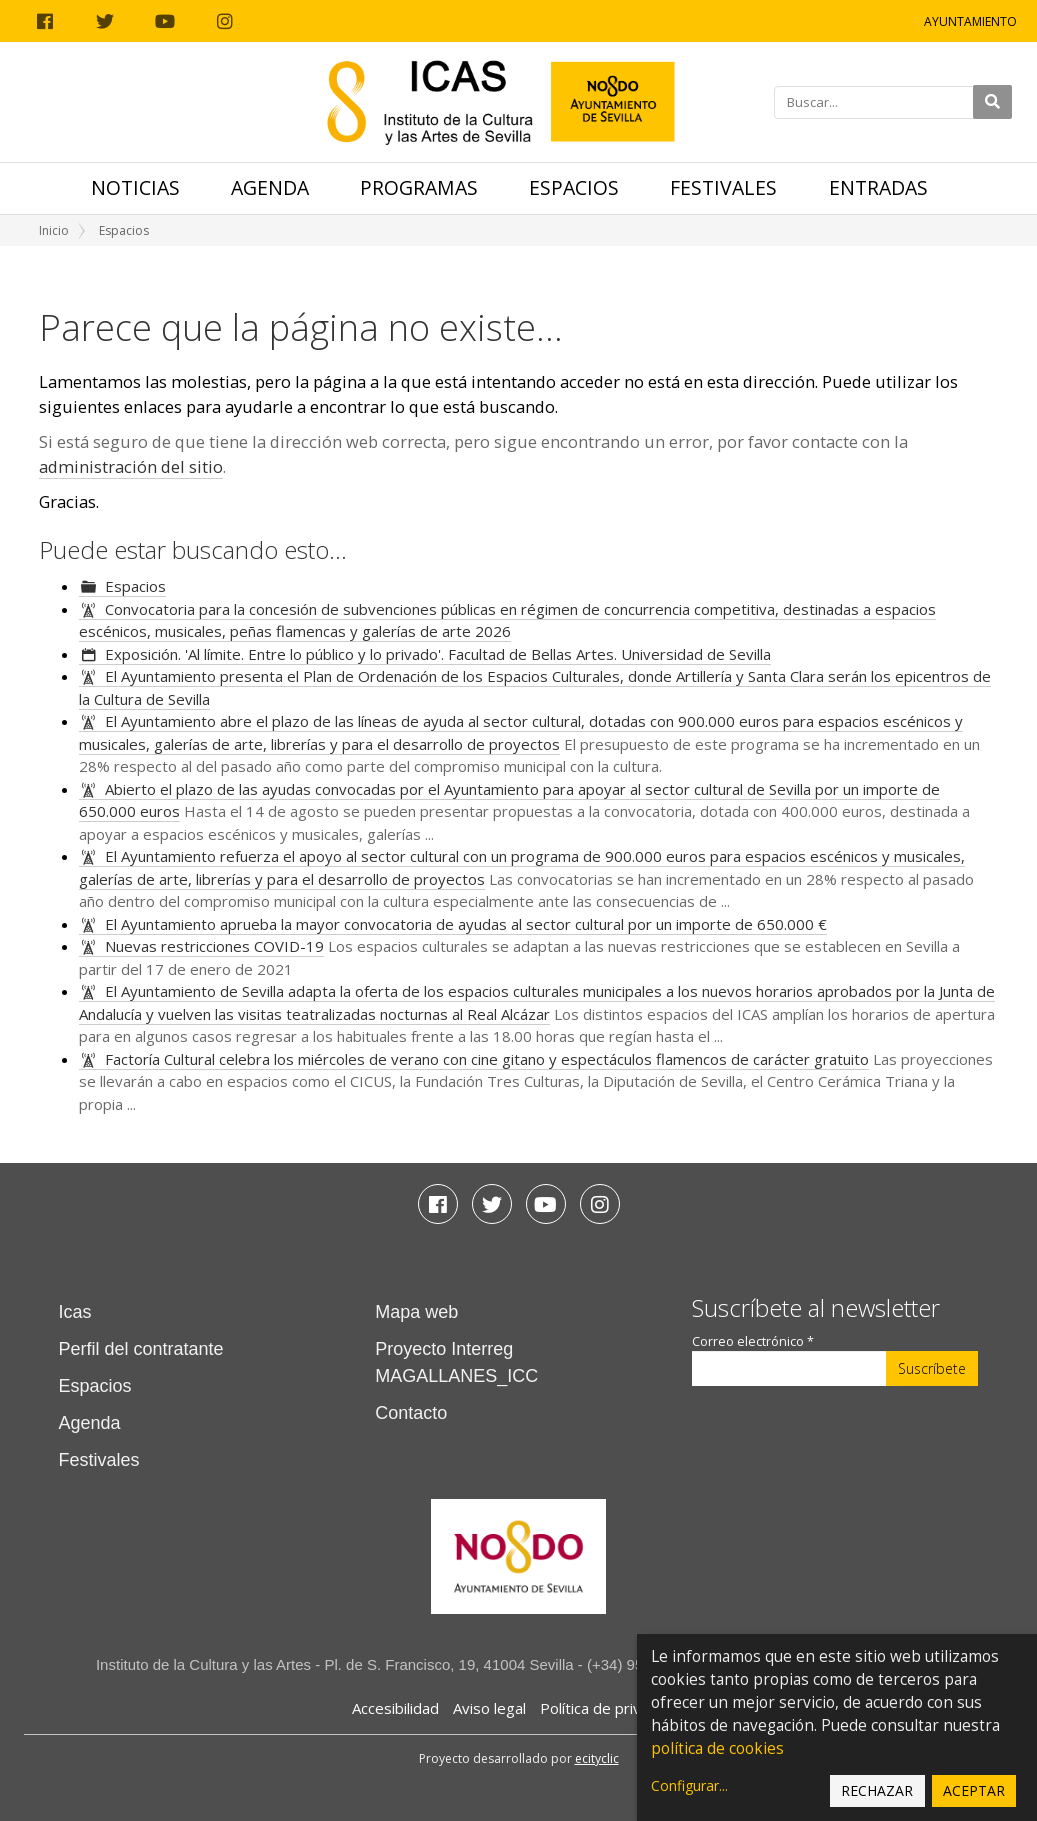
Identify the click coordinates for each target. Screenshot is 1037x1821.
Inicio (54, 230)
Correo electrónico (753, 1341)
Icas (75, 1312)
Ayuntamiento (970, 21)
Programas (419, 187)
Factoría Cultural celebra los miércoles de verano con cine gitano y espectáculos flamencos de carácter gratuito (487, 1059)
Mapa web (416, 1312)
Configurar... (689, 1785)
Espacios (574, 187)
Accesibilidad (395, 1708)
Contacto (411, 1413)
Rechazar (877, 1790)
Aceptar (974, 1790)
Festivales (723, 187)
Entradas (878, 187)
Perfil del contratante (141, 1349)
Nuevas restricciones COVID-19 (214, 946)
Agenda (270, 187)
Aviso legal (489, 1708)
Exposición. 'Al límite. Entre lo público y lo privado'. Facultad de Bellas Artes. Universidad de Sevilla (438, 654)
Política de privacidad (612, 1708)
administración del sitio (131, 466)
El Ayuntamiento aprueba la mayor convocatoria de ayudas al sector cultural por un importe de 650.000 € (466, 924)
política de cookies (717, 1748)
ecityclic (597, 1758)
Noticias (135, 187)
